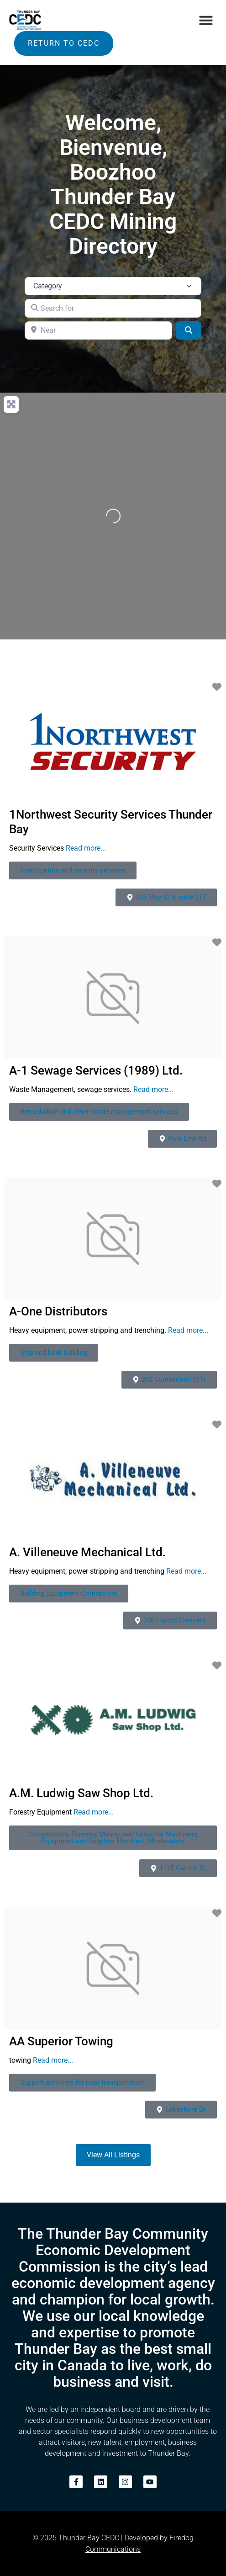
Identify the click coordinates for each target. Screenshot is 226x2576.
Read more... (86, 848)
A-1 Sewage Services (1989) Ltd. (96, 1070)
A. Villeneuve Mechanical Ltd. (87, 1552)
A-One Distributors (58, 1311)
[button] (206, 20)
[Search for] (113, 308)
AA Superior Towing (61, 2041)
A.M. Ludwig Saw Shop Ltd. (81, 1793)
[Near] (98, 330)
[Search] (188, 330)
